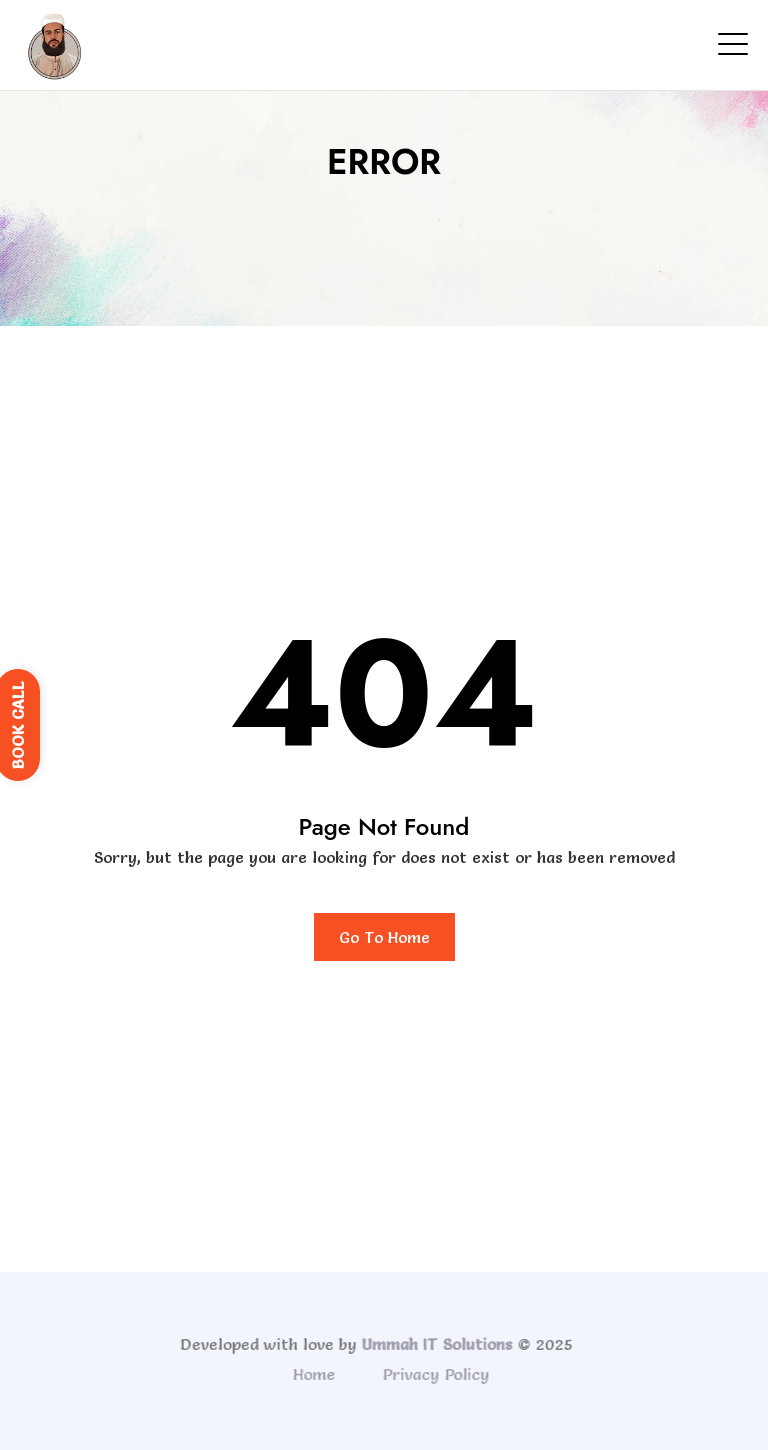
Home (316, 1374)
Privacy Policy (437, 1374)
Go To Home (384, 937)
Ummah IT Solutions (435, 1344)
